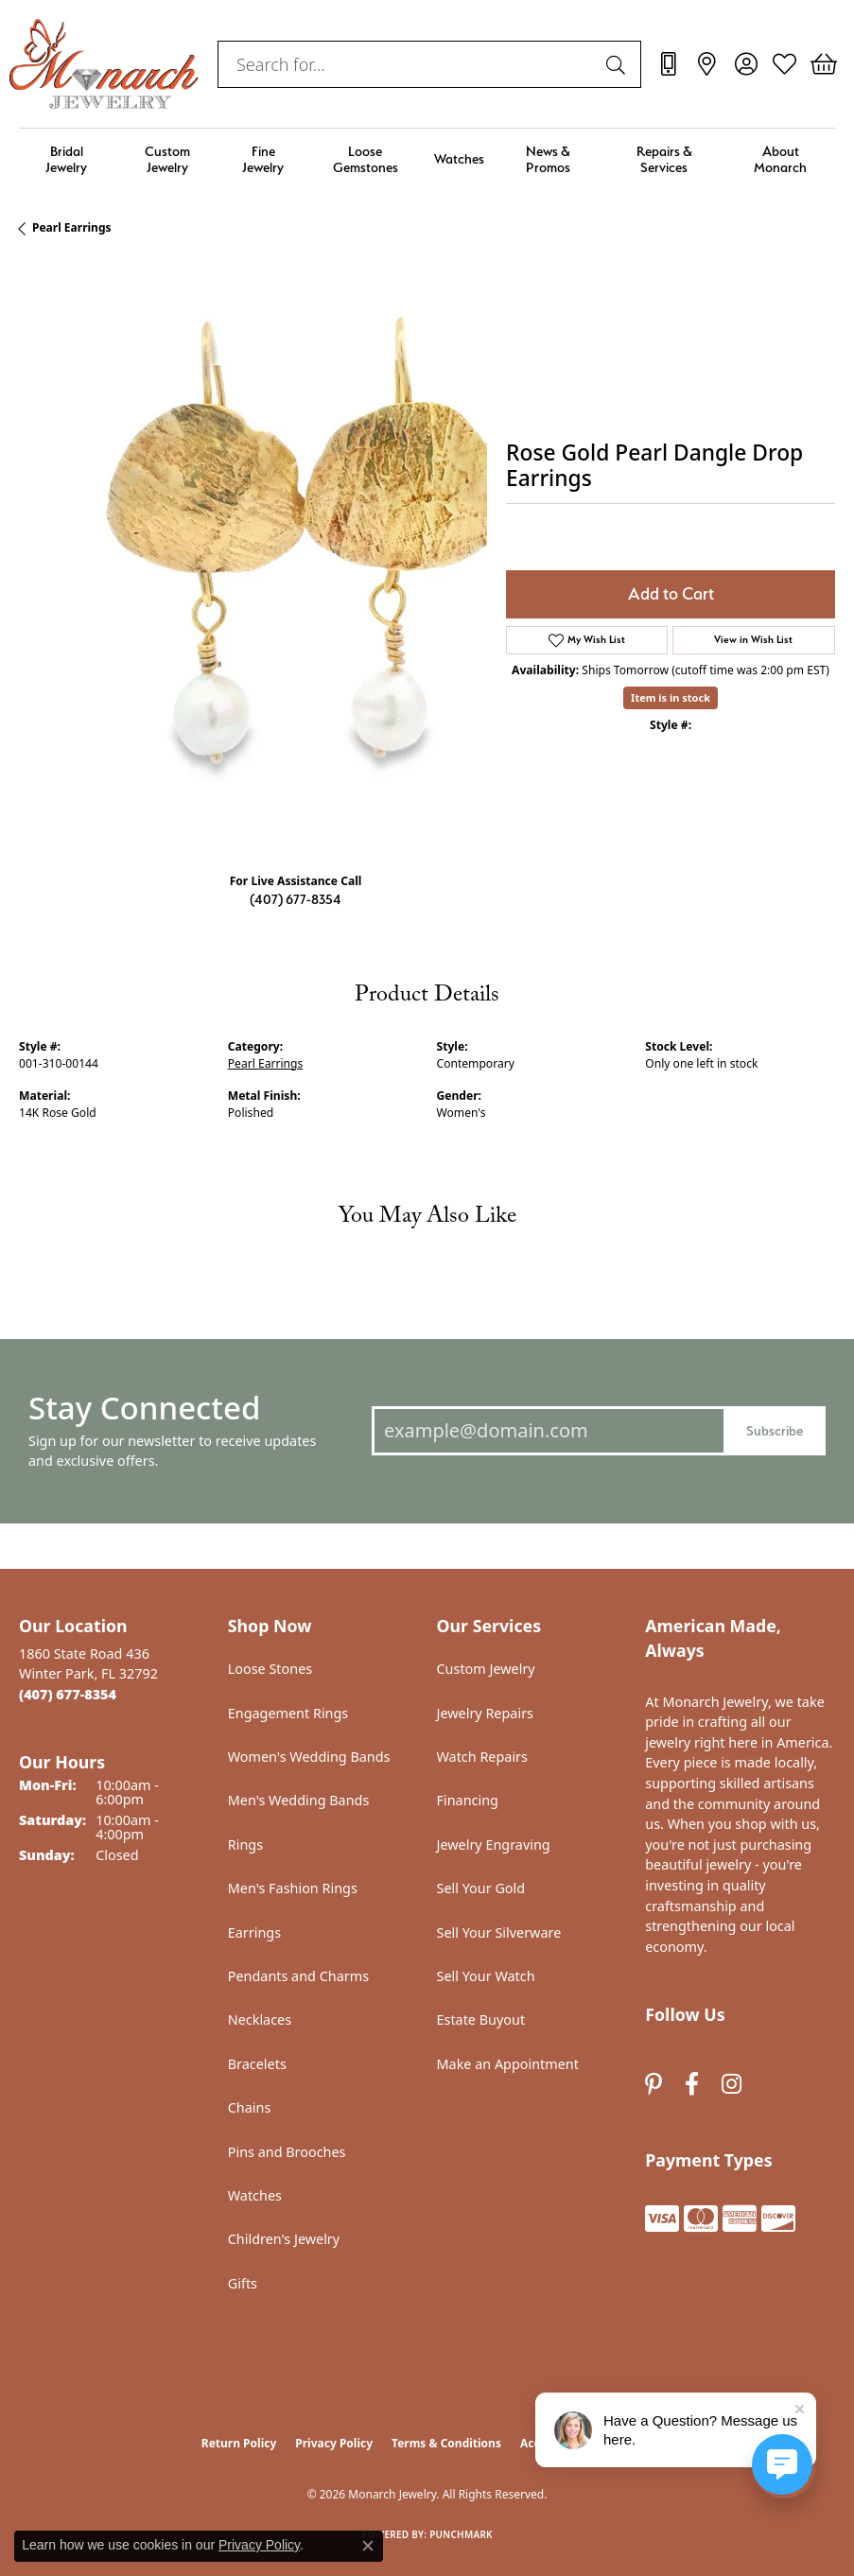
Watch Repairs (482, 1757)
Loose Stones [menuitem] (270, 1669)
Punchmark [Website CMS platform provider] (461, 2534)
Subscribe (774, 1430)
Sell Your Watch (486, 1976)
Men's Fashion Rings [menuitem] (292, 1888)
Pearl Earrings (72, 227)
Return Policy (239, 2443)
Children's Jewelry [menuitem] (284, 2239)
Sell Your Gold (481, 1888)
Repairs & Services (664, 159)
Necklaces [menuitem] (259, 2019)
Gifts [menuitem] (242, 2283)
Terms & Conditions (446, 2443)
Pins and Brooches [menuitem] (287, 2152)
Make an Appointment (508, 2064)
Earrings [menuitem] (254, 1932)
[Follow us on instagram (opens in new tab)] (731, 2084)
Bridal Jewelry (66, 159)
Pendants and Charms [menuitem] (298, 1976)
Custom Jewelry (167, 159)
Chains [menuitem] (249, 2107)
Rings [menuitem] (245, 1845)
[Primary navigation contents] (427, 159)
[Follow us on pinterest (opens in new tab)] (653, 2084)
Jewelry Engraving (493, 1845)
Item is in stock (670, 697)
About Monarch (780, 159)
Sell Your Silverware (499, 1932)
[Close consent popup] (368, 2545)
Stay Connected (144, 1407)
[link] (668, 64)
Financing (467, 1800)
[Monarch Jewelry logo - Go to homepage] (104, 64)
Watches (459, 158)
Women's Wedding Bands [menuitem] (309, 1757)
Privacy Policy (334, 2443)
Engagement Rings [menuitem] (288, 1713)
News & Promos (548, 159)
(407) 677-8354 (295, 899)
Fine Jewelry (263, 159)
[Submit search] (618, 64)
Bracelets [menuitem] (257, 2064)
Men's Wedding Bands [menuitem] (299, 1800)
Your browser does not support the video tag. (302, 549)
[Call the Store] (67, 1694)
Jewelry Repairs (485, 1713)
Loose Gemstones (365, 159)
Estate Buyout (481, 2019)
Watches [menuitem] (255, 2195)
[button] (746, 64)
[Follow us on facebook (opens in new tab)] (692, 2084)
